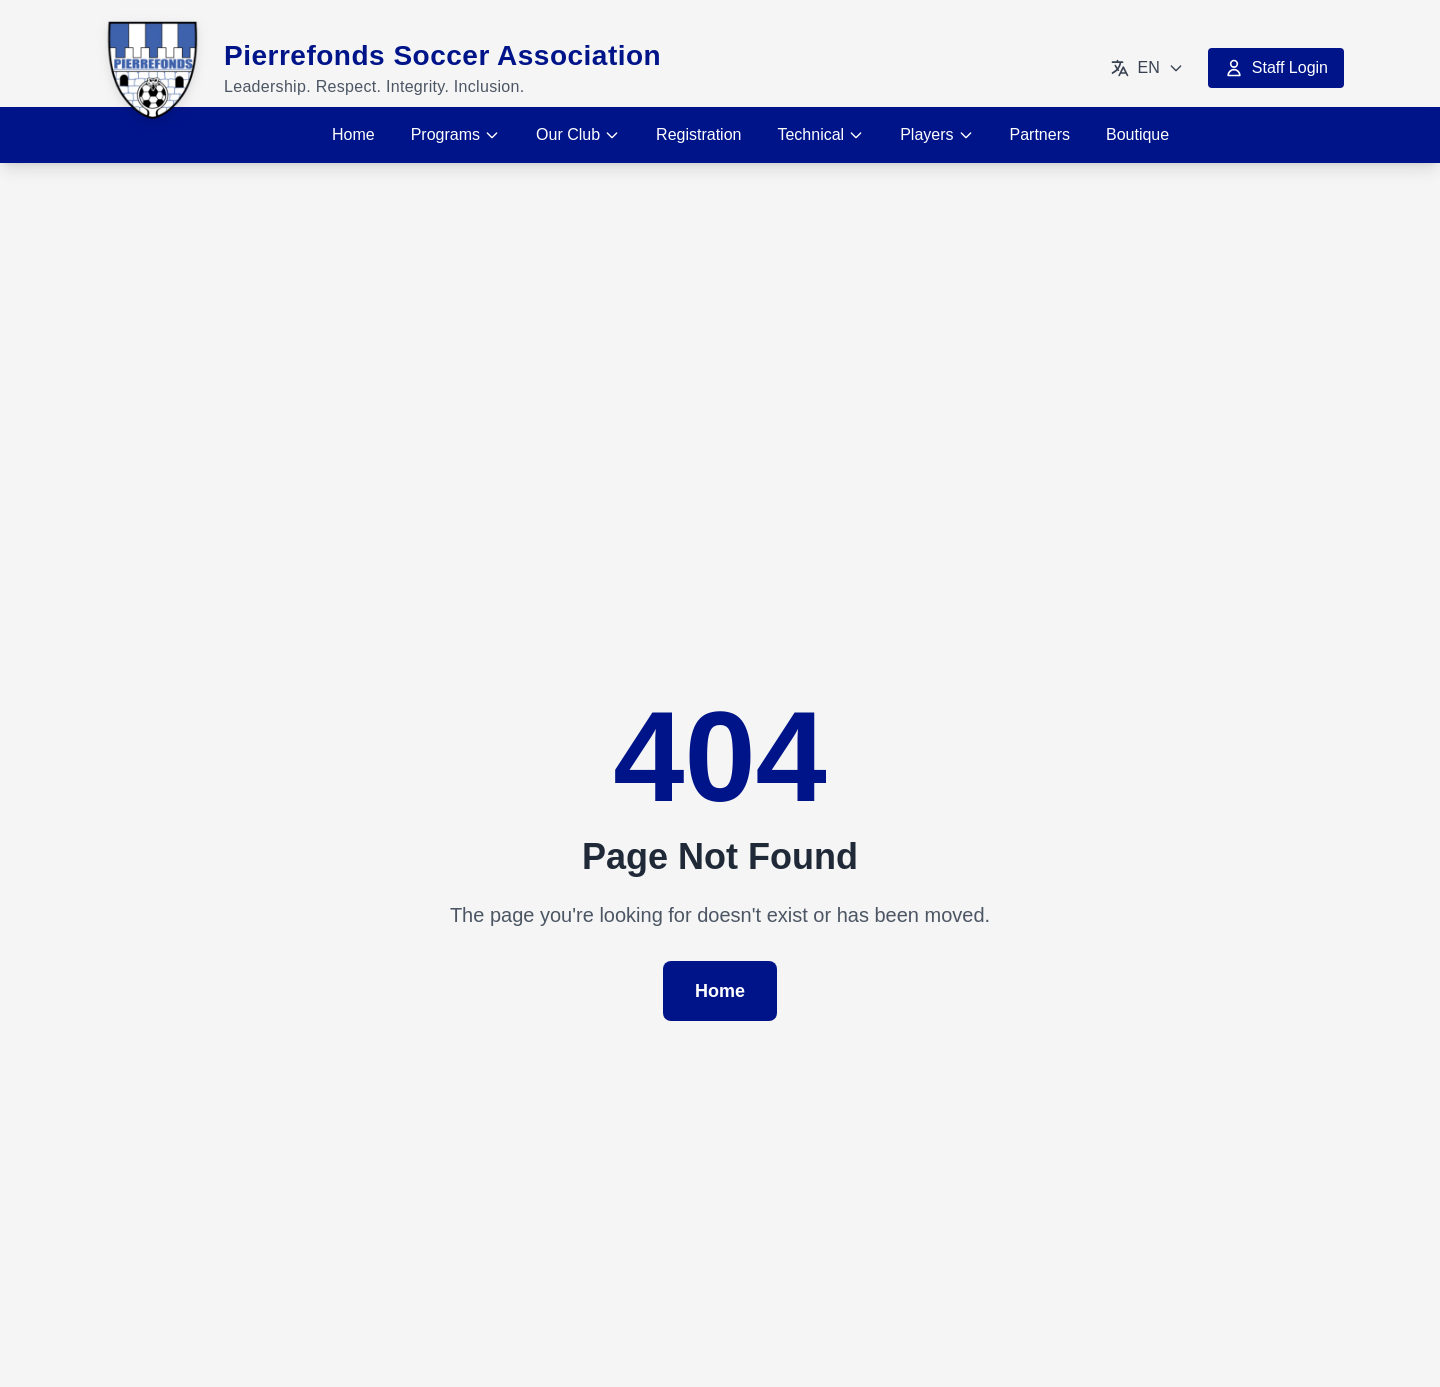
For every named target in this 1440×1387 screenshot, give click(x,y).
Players (936, 134)
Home (353, 134)
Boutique (1137, 134)
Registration (698, 134)
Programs (455, 134)
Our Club (578, 134)
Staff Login (1276, 68)
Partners (1040, 134)
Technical (820, 134)
